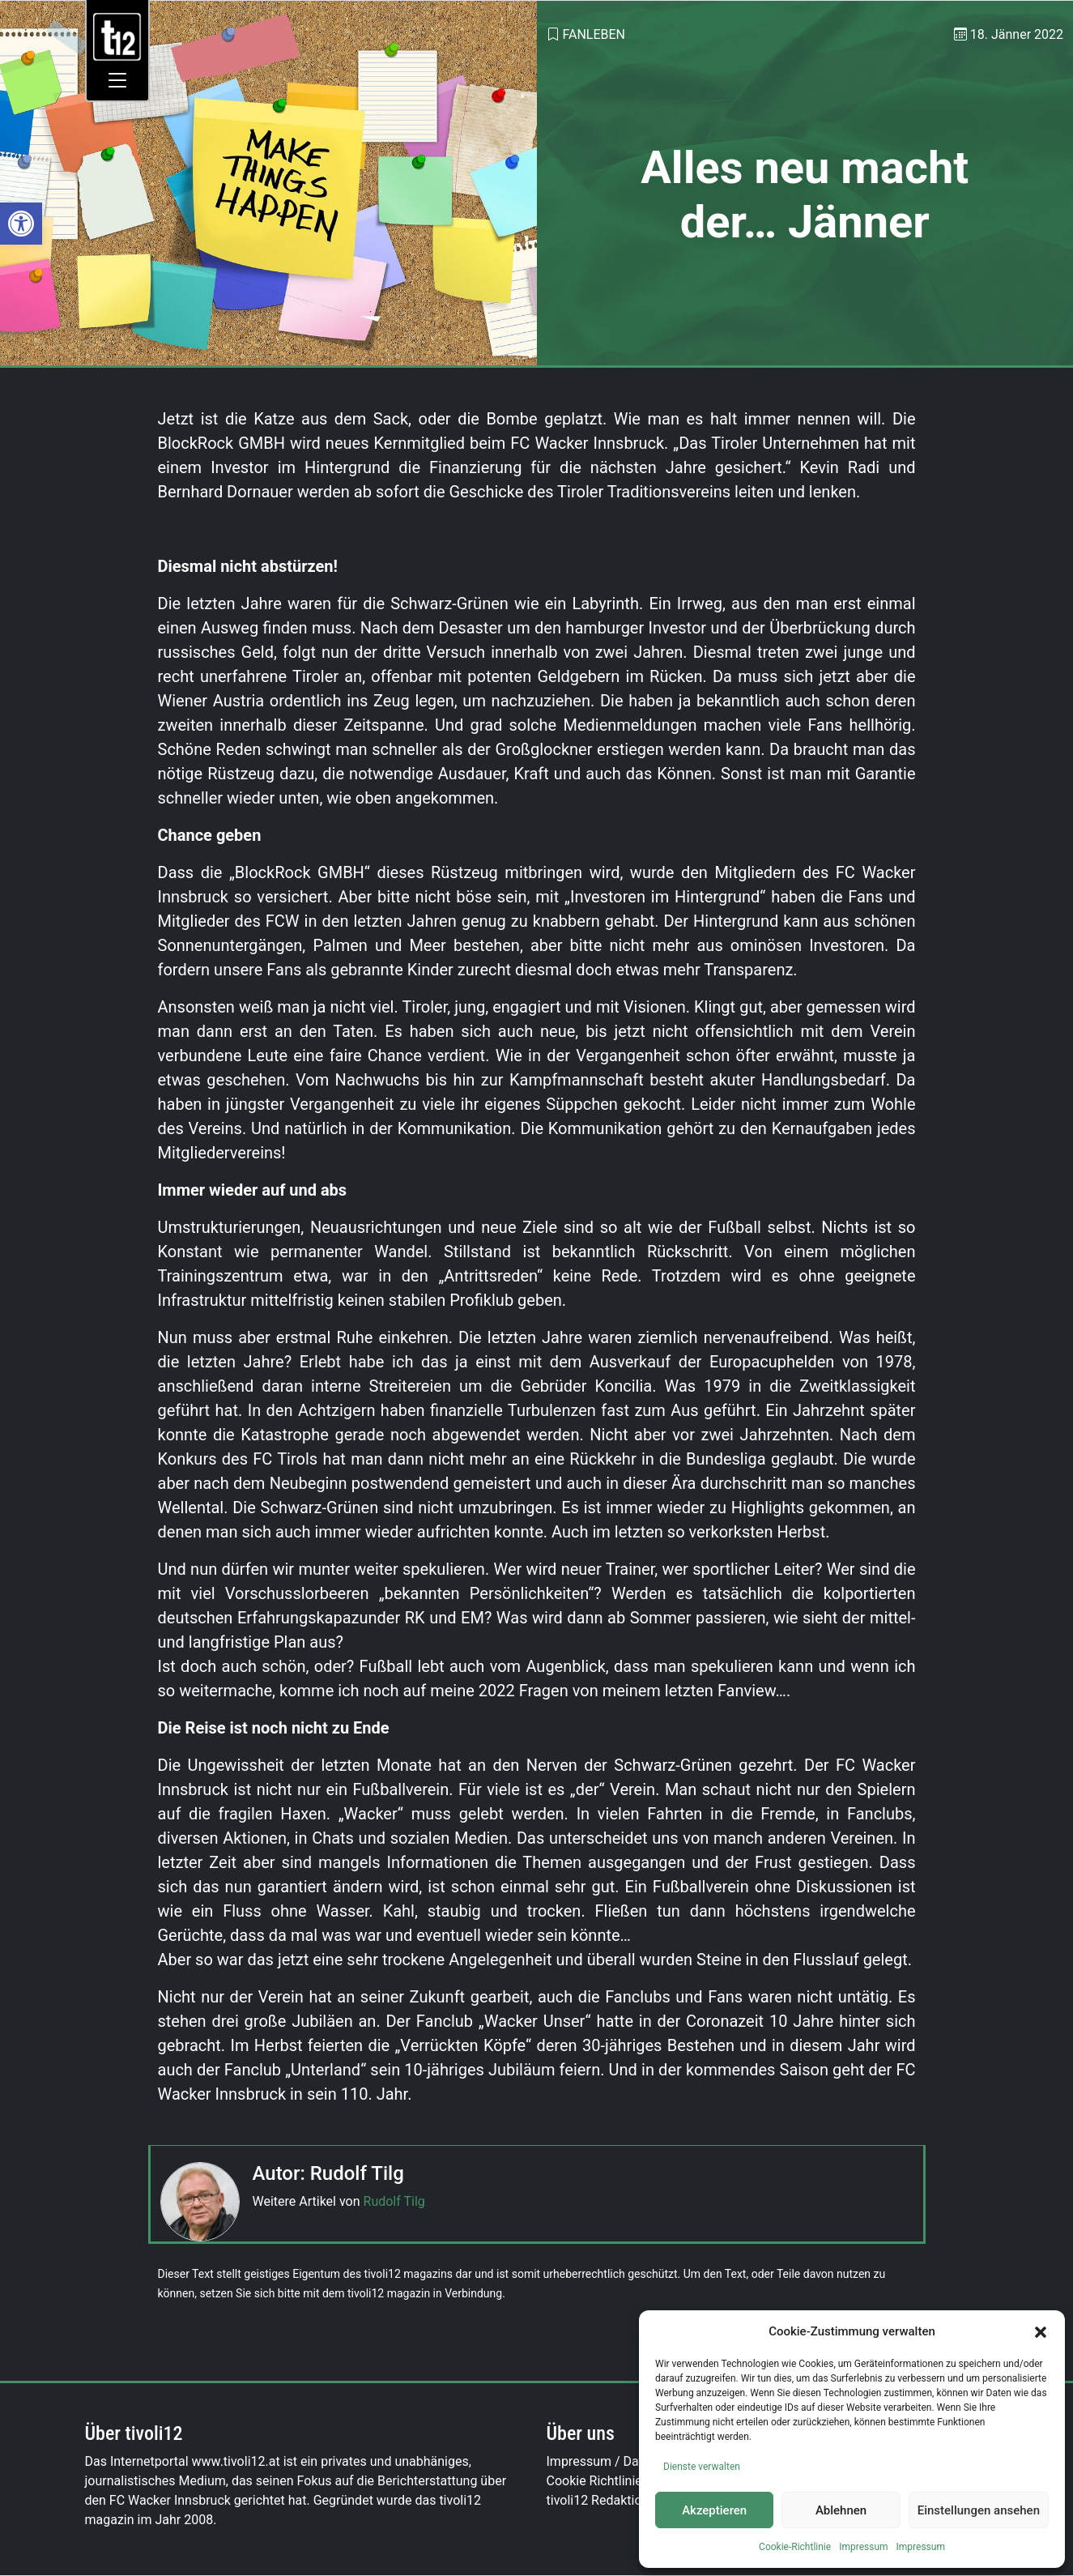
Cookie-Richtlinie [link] (795, 2547)
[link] (21, 224)
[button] (1041, 2331)
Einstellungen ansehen (979, 2510)
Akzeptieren (714, 2510)
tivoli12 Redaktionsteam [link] (616, 2500)
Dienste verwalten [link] (701, 2466)
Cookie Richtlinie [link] (594, 2481)
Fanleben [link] (593, 34)
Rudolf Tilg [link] (394, 2201)
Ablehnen (840, 2510)
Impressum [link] (863, 2547)
